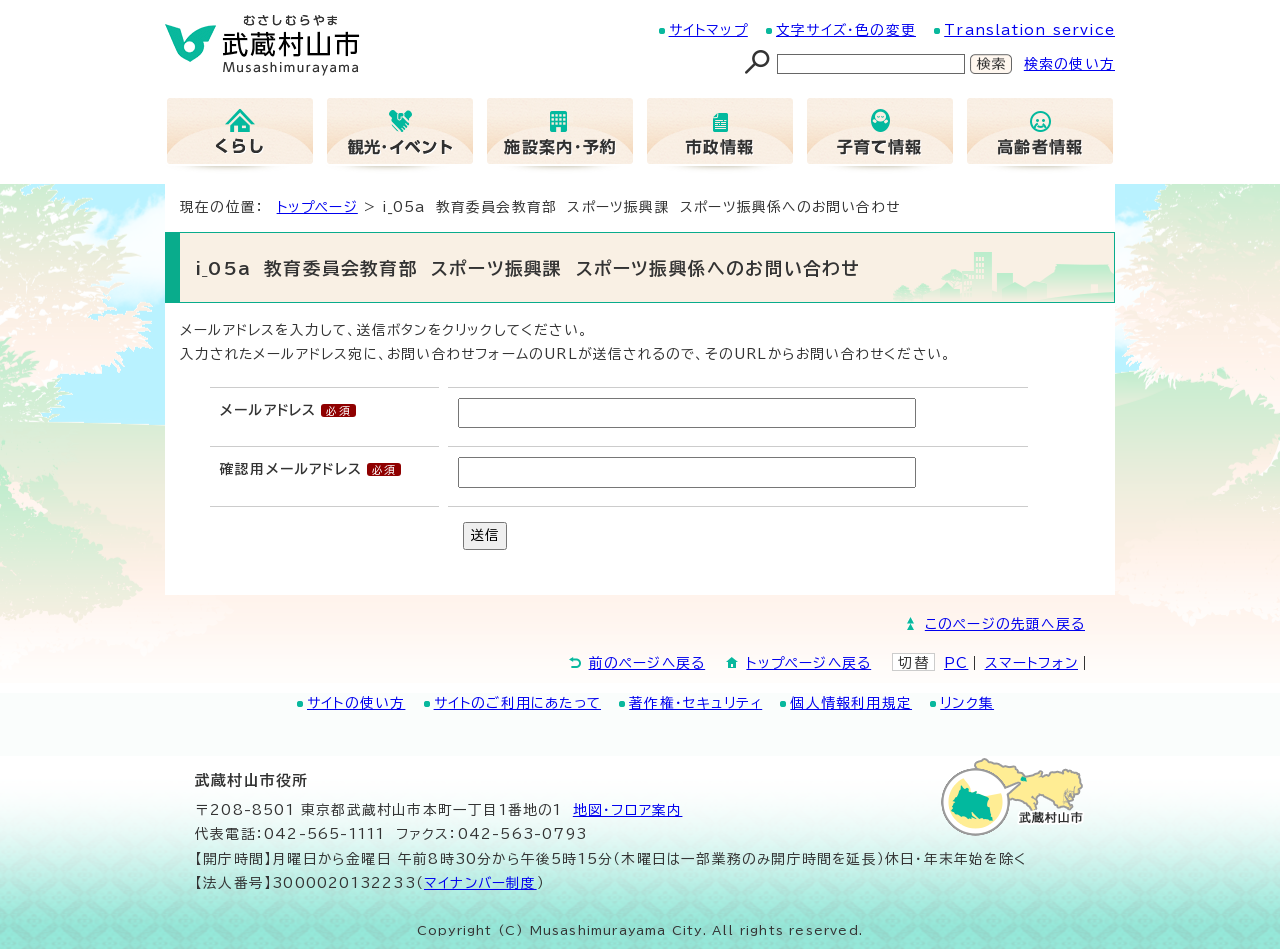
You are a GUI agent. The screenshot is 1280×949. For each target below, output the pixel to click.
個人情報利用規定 (851, 703)
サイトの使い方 (356, 703)
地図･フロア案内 (628, 810)
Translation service (1029, 30)
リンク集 (967, 703)
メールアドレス (268, 410)
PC (956, 663)
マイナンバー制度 (480, 883)
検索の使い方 (1069, 64)
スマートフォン (1031, 663)
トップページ (317, 207)
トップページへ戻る (808, 663)
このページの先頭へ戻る (1005, 624)
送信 (485, 535)
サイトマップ (708, 30)
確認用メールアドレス (291, 469)
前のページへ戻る (647, 663)
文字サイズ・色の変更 (846, 30)
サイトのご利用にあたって (517, 703)
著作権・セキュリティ (695, 703)
